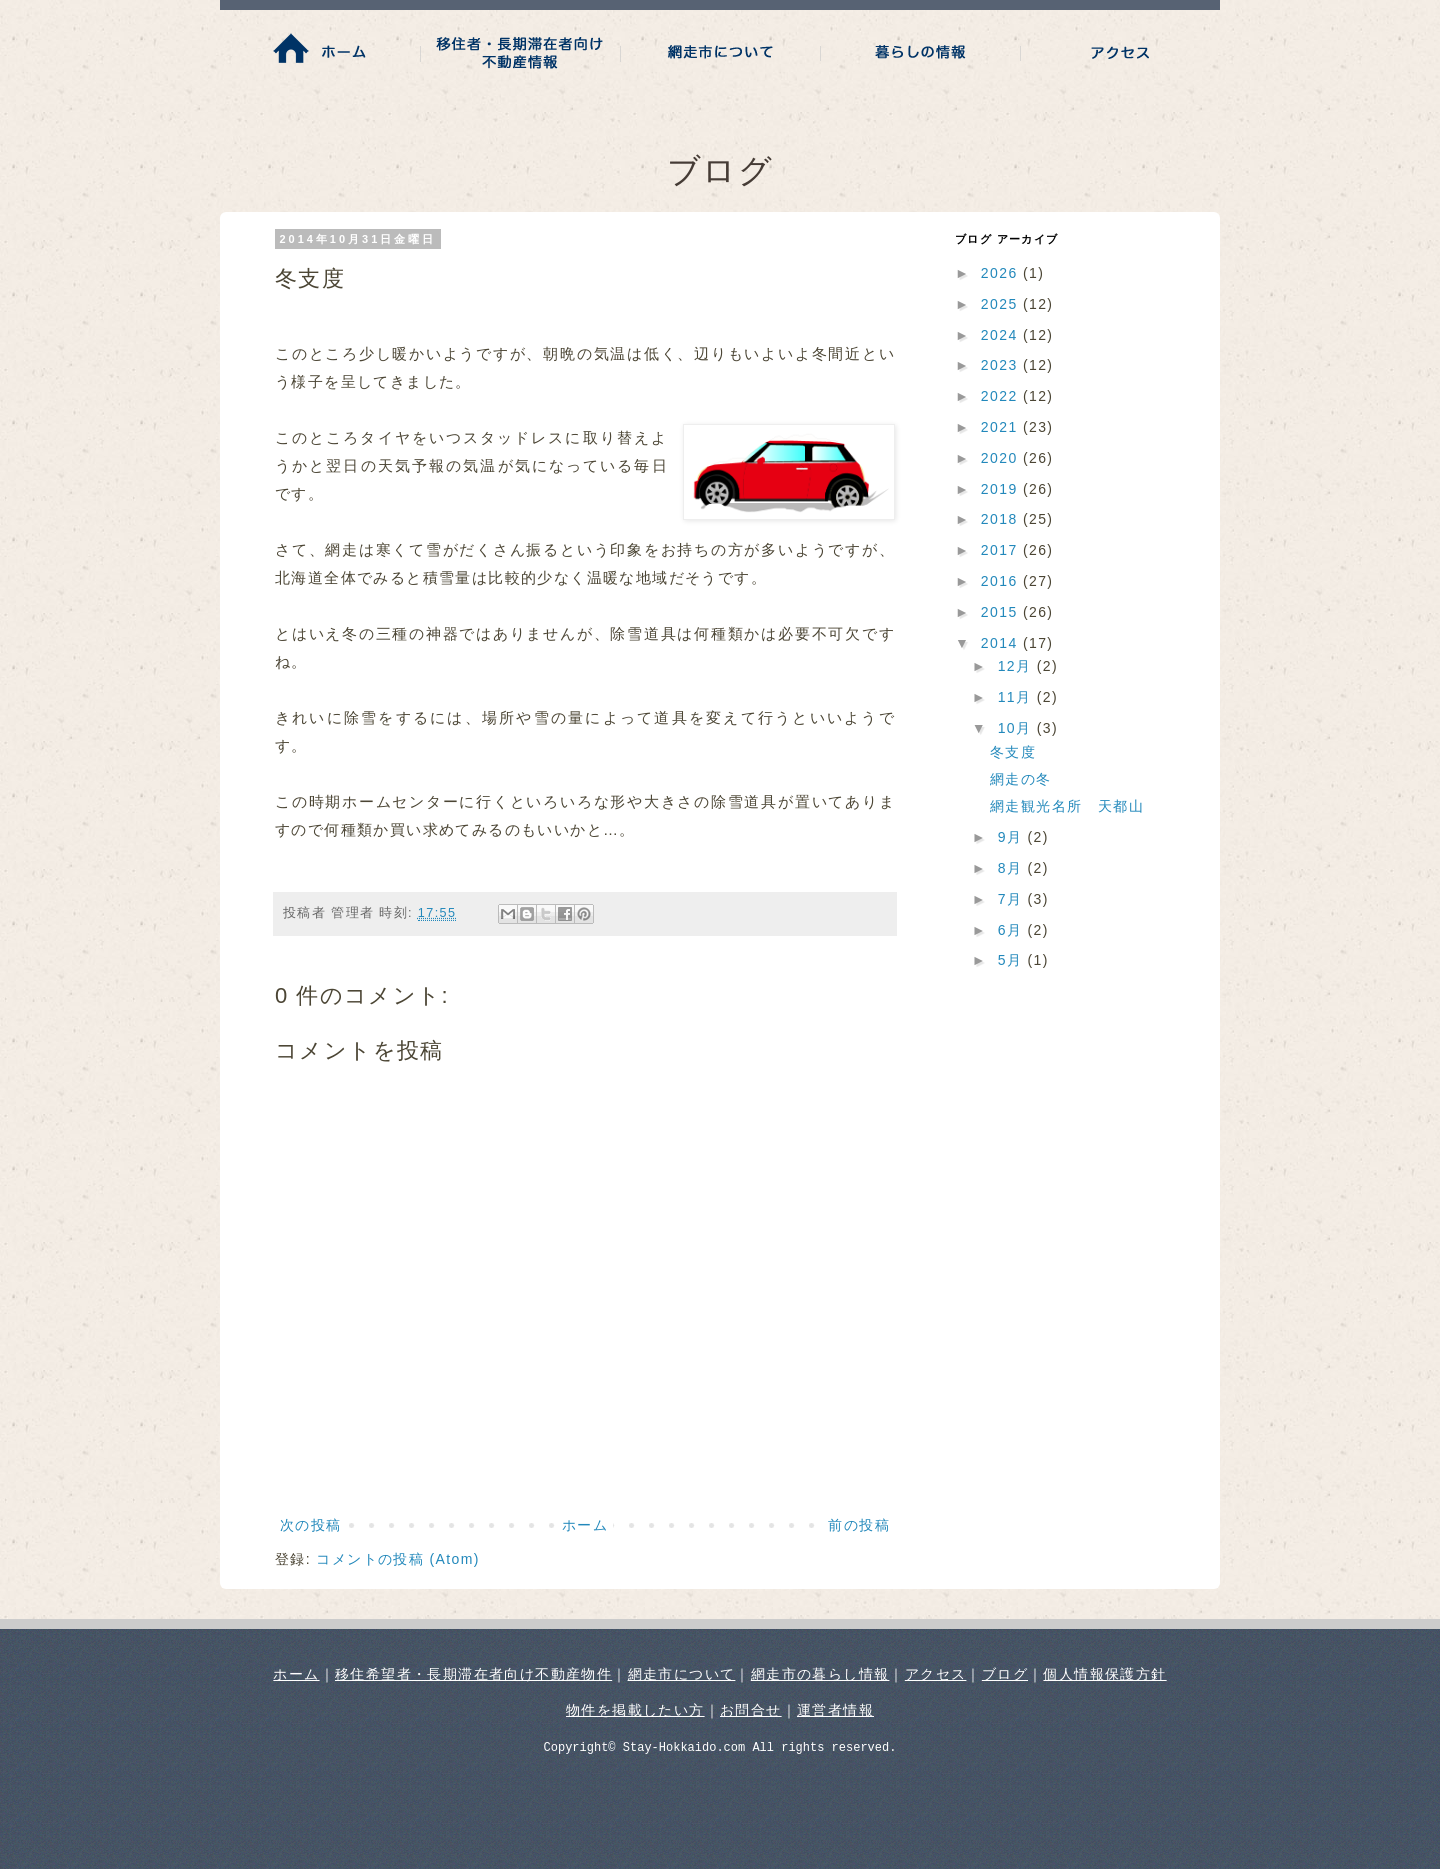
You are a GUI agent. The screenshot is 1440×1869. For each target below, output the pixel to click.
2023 (1002, 365)
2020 (1002, 458)
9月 (1013, 837)
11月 (1017, 697)
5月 (1013, 960)
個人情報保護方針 (1104, 1674)
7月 (1013, 899)
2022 (1002, 396)
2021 (1002, 427)
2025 (1002, 304)
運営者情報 (835, 1710)
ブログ (1005, 1674)
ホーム (585, 1525)
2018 (1002, 519)
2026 (1002, 273)
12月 (1017, 666)
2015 (1002, 612)
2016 (1002, 581)
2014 (1002, 643)
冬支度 (1013, 752)
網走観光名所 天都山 (1067, 806)
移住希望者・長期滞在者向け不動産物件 (473, 1674)
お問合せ (751, 1710)
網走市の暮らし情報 (820, 1674)
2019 (1002, 489)
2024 (1002, 335)
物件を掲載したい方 (635, 1710)
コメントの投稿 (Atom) (398, 1559)
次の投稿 (311, 1525)
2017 (1002, 550)
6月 (1013, 930)
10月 (1017, 728)
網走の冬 (1021, 779)
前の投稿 (859, 1525)
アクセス (936, 1674)
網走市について (682, 1674)
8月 (1013, 868)
